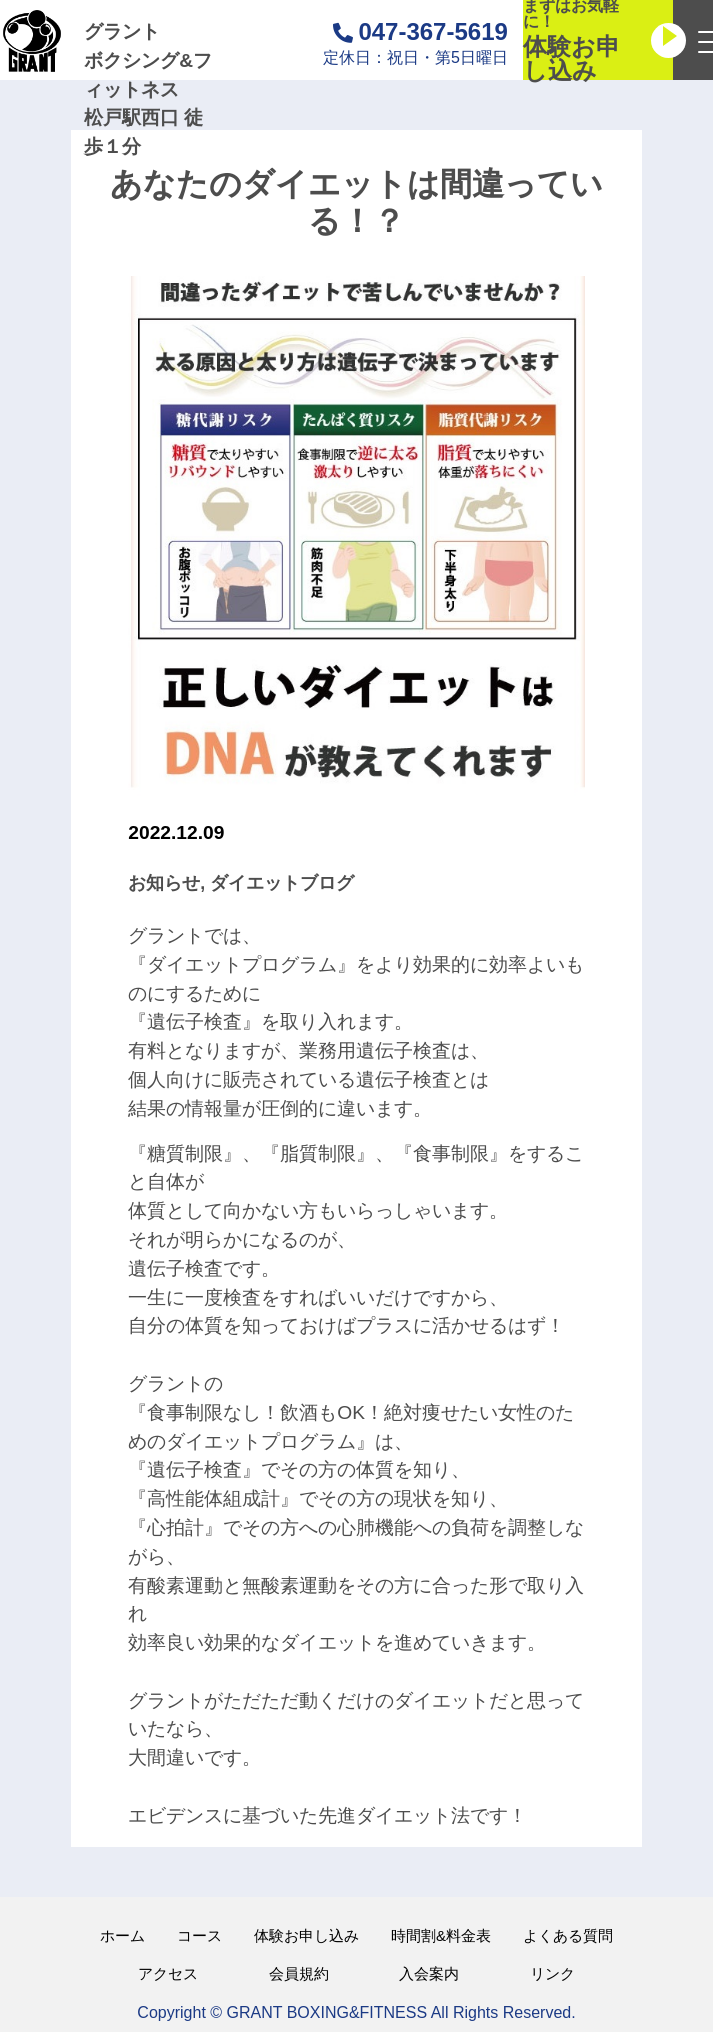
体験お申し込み (306, 1935)
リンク (552, 1973)
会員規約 (299, 1973)
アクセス (168, 1973)
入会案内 (429, 1973)
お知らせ (164, 883)
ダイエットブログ (282, 883)
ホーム (122, 1935)
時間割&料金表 (441, 1935)
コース (199, 1935)
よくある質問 (568, 1935)
